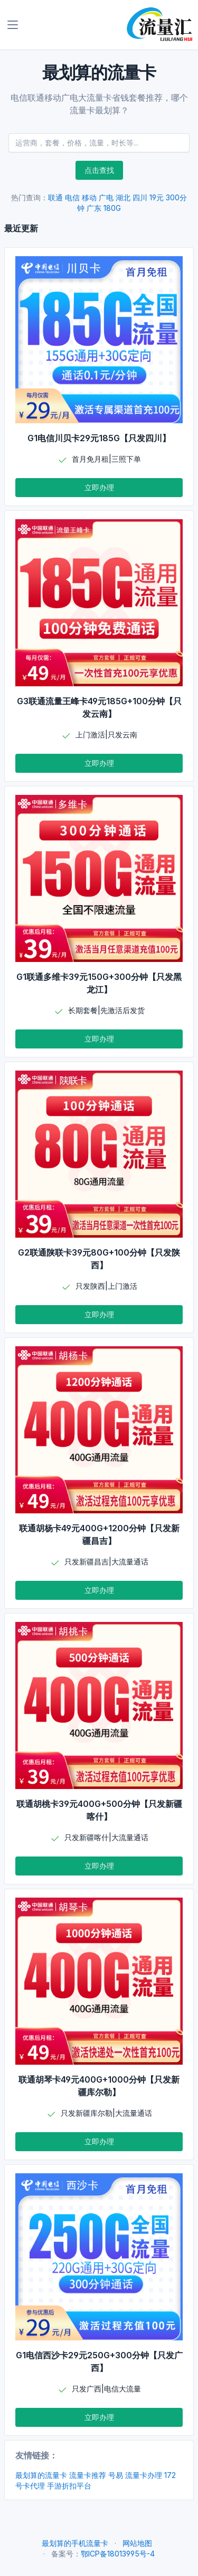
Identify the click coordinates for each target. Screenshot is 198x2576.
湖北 (123, 197)
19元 (156, 197)
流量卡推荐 (87, 2475)
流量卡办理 (143, 2475)
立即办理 (99, 487)
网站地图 (137, 2543)
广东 (94, 207)
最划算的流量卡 (41, 2475)
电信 (72, 197)
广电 (106, 197)
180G (112, 207)
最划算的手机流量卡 (75, 2543)
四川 (140, 197)
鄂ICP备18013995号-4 (118, 2553)
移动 (89, 197)
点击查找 (99, 170)
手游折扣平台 (69, 2485)
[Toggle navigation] (12, 24)
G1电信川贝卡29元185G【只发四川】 (99, 438)
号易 (115, 2475)
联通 (55, 197)
